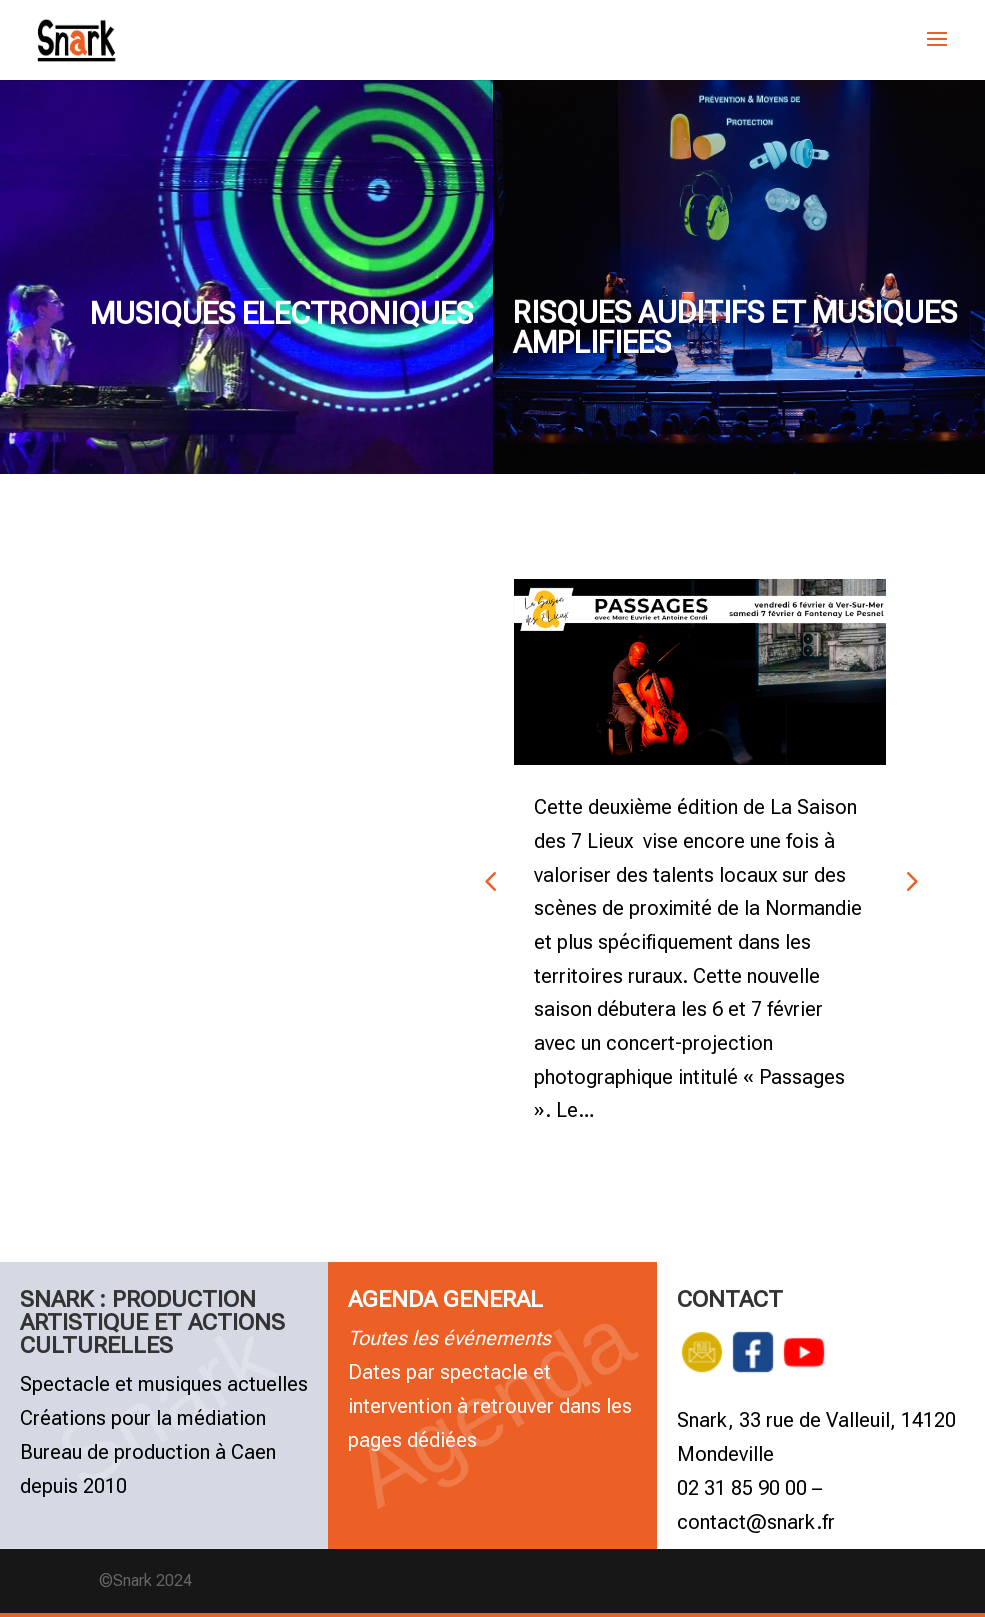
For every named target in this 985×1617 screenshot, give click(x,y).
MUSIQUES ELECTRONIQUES (281, 313)
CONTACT (730, 1302)
